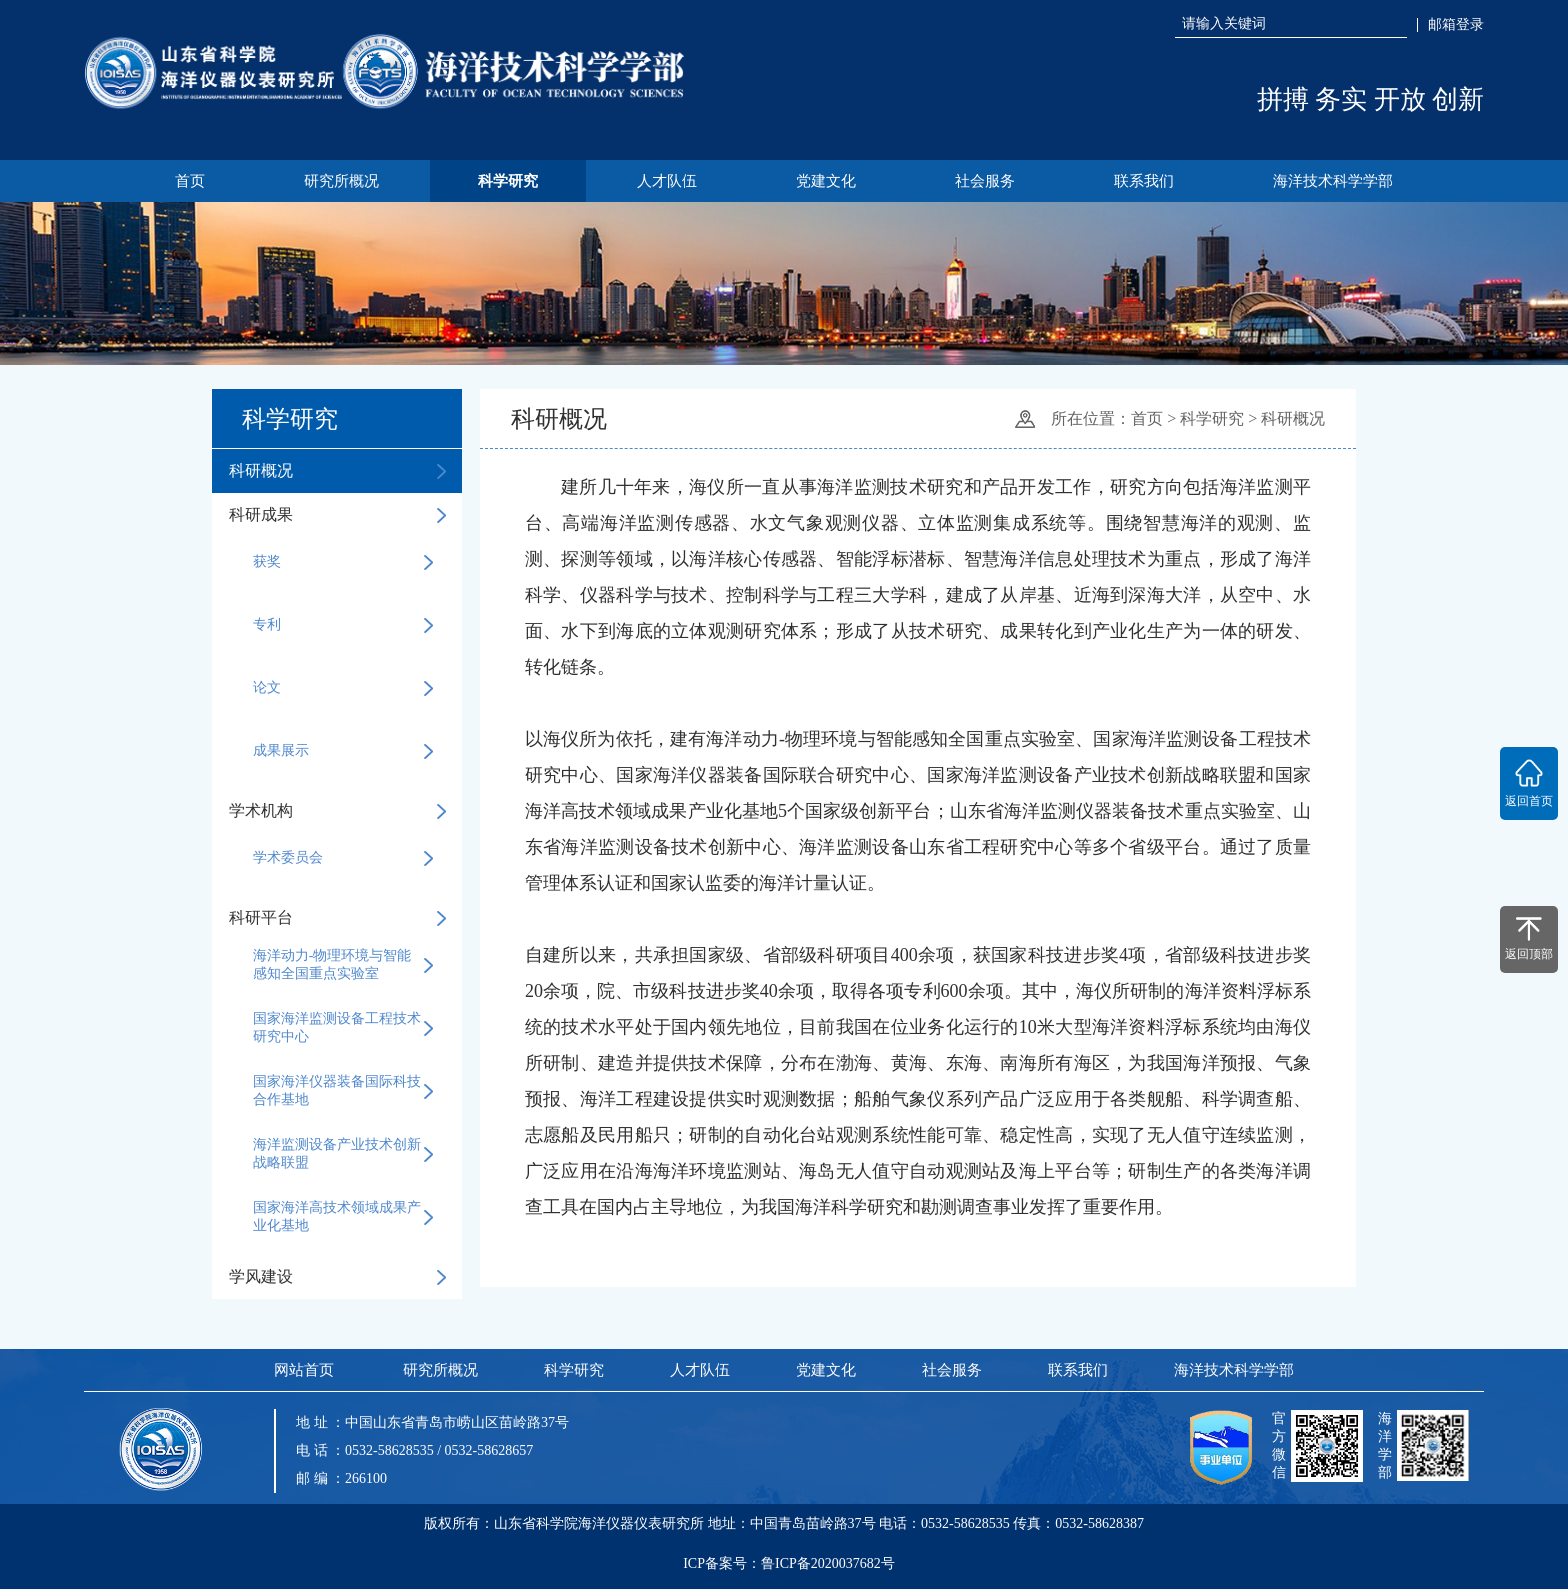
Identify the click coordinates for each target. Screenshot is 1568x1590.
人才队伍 (666, 181)
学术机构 (337, 811)
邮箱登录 (1456, 25)
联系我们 (1149, 181)
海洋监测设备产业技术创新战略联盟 (343, 1154)
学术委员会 (343, 859)
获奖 (343, 563)
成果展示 (343, 752)
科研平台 (337, 918)
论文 (343, 689)
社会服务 (988, 181)
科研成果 (337, 515)
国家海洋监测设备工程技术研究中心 (343, 1028)
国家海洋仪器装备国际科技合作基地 (343, 1091)
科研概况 (337, 471)
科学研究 (505, 181)
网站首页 (303, 1371)
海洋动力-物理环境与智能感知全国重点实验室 (343, 965)
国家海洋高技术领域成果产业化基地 (343, 1217)
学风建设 (337, 1277)
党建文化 (827, 181)
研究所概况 (336, 181)
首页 (183, 181)
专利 (343, 626)
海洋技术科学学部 (1340, 181)
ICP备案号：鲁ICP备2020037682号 (789, 1569)
